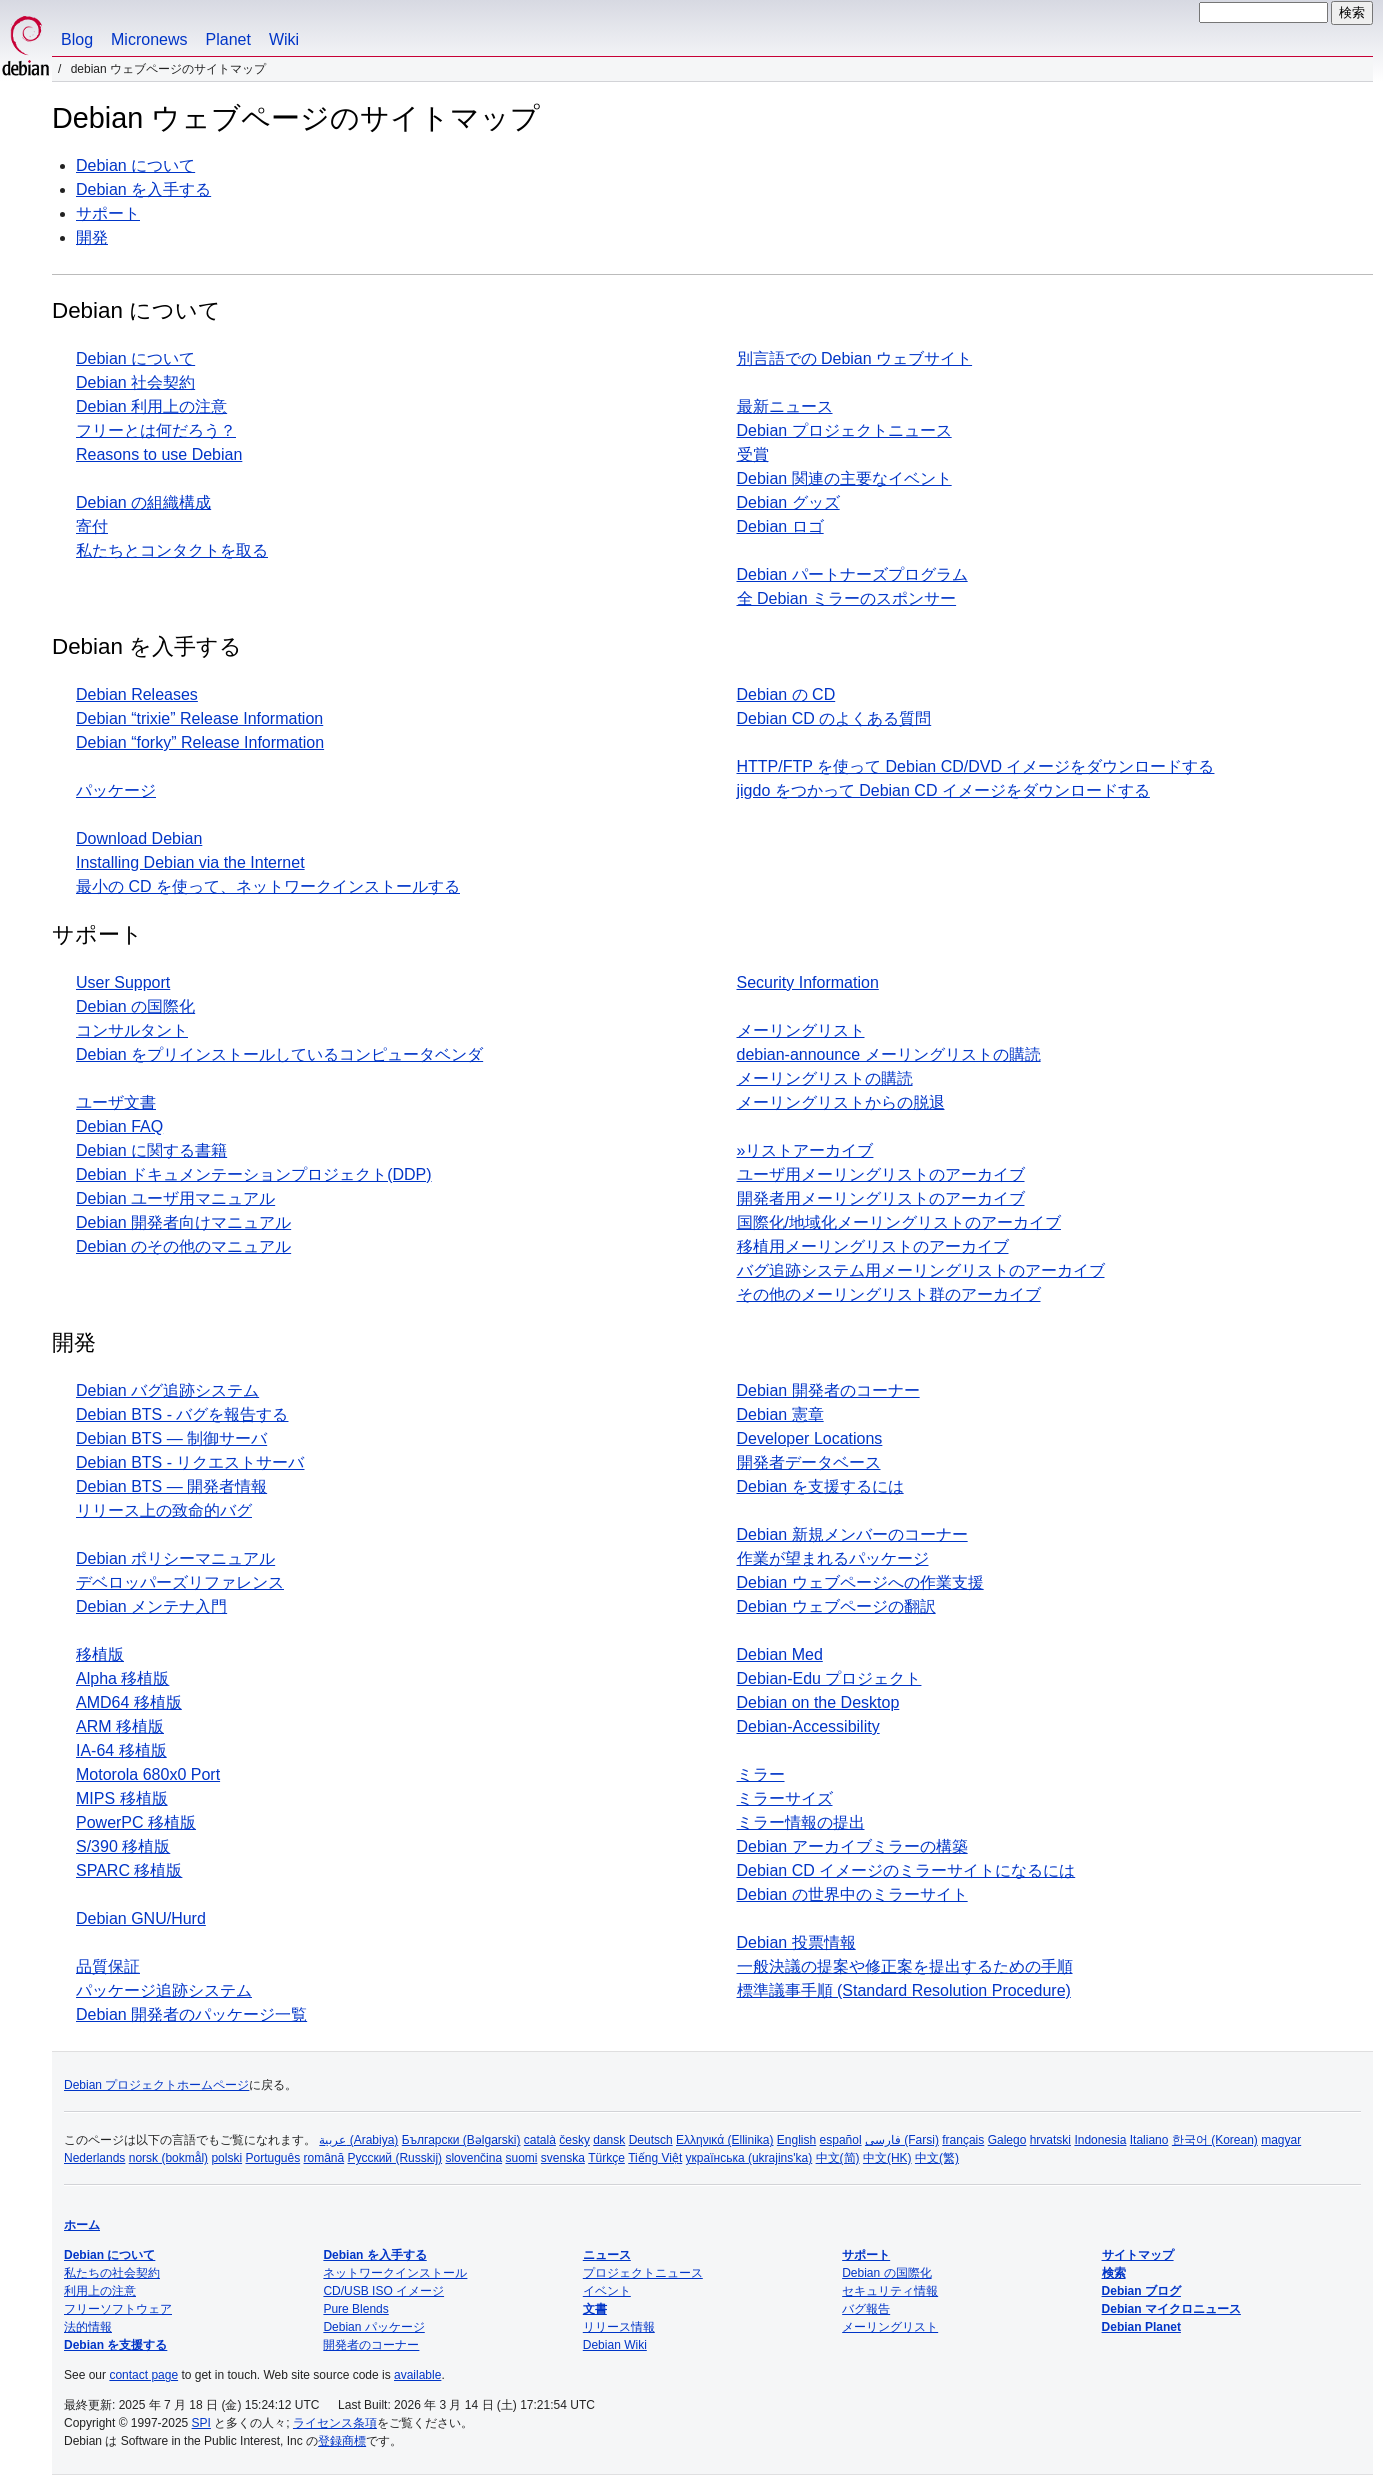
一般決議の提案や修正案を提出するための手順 (905, 1966)
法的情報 (88, 2327)
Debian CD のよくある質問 (834, 718)
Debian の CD (786, 694)
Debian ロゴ (780, 526)
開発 (92, 237)
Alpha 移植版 (122, 1678)
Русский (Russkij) (395, 2158)
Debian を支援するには (820, 1486)
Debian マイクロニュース (1171, 2309)
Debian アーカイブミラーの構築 (852, 1846)
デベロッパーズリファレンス (180, 1582)
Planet (228, 39)
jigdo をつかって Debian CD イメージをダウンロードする (943, 790)
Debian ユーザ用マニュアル (175, 1198)
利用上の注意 (100, 2291)
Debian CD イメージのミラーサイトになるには (906, 1870)
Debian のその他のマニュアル (183, 1246)
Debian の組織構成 (143, 502)
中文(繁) (937, 2158)
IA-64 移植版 (121, 1750)
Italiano (1149, 2140)
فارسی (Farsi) (902, 2140)
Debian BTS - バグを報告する (182, 1414)
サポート (108, 213)
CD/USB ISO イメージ (383, 2291)
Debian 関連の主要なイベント (844, 478)
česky (574, 2140)
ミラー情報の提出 (801, 1822)
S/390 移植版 (123, 1846)
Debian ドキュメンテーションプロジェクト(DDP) (254, 1174)
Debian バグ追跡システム (167, 1390)
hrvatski (1050, 2140)
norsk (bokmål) (168, 2158)
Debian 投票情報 (796, 1942)
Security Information (808, 982)
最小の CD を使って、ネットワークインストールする (268, 886)
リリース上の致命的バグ (164, 1510)
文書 (595, 2309)
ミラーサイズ (785, 1798)
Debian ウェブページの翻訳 (836, 1606)
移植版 (100, 1654)
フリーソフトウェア (118, 2309)
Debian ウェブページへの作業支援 (860, 1582)
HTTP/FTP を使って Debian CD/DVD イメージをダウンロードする (976, 766)
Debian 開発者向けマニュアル (183, 1222)
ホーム (82, 2225)
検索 (1114, 2273)
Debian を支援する (115, 2345)
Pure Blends (355, 2309)
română (324, 2158)
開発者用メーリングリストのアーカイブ (881, 1198)
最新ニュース (785, 406)
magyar (1281, 2140)
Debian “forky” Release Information (200, 742)
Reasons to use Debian (159, 454)
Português (272, 2158)
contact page (143, 2375)
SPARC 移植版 (129, 1870)
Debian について (135, 165)
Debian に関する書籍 (151, 1150)
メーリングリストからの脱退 (841, 1102)
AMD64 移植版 (129, 1702)
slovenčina (473, 2158)
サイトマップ (1138, 2255)
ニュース (607, 2255)
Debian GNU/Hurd (141, 1918)
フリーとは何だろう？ (156, 430)
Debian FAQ (119, 1126)
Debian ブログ (1141, 2291)
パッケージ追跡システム (164, 1990)
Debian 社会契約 (135, 382)
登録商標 (342, 2441)
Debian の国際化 (135, 1006)
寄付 (92, 526)
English (796, 2140)
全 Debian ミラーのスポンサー (847, 598)
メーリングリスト (801, 1030)
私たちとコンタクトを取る (172, 550)
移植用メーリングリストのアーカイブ (873, 1246)
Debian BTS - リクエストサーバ (190, 1462)
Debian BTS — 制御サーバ (171, 1438)
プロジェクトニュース (643, 2273)
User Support (123, 982)
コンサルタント (132, 1030)
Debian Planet (1141, 2327)
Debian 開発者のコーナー (828, 1390)
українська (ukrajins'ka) (749, 2158)
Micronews (149, 39)
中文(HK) (887, 2158)
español (841, 2140)
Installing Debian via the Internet (190, 862)
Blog (77, 39)
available (417, 2375)
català (540, 2140)
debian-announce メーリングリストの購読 (889, 1054)
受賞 (753, 454)
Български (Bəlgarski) (461, 2140)
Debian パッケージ (373, 2327)
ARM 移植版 (120, 1726)
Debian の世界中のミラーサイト (852, 1894)
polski (226, 2158)
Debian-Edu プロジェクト (829, 1678)
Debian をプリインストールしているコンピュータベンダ (279, 1054)
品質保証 (108, 1966)
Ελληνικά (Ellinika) (724, 2140)
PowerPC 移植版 (136, 1822)
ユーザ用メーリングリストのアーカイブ (881, 1174)
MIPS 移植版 (122, 1798)
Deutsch (651, 2140)
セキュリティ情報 (890, 2291)
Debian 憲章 (780, 1414)
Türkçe (606, 2158)
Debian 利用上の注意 (151, 406)
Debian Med (780, 1654)
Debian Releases (137, 694)
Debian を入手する (143, 189)
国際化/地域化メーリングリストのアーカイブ (899, 1222)
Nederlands (94, 2158)
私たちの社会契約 (112, 2273)
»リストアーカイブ (805, 1150)
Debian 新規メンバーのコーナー (852, 1534)
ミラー (761, 1774)
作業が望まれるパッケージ (833, 1558)
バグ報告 (866, 2309)
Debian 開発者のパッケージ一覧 (191, 2014)
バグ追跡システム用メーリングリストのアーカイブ (921, 1270)
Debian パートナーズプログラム (852, 574)
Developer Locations (810, 1438)
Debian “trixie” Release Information (199, 718)
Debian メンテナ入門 (151, 1606)
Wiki (284, 39)
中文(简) (838, 2158)
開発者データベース (809, 1462)
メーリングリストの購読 (825, 1078)
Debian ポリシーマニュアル (175, 1558)
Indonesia (1100, 2140)
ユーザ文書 (116, 1102)
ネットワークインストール (395, 2273)
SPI (201, 2423)
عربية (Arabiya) (358, 2140)
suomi (521, 2158)
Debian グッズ (788, 502)
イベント (607, 2291)
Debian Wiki (615, 2345)
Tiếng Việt (655, 2158)
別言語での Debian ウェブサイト (855, 358)
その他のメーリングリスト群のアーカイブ (889, 1294)
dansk (609, 2140)
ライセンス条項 (335, 2423)
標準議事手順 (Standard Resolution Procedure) (904, 1990)
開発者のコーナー (371, 2345)
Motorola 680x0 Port (148, 1774)
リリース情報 (619, 2327)
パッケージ (116, 790)
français (963, 2140)
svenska (563, 2158)
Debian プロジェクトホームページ (156, 2085)
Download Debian (139, 838)
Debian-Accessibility (808, 1726)
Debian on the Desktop (818, 1702)
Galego (1007, 2140)
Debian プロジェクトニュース (844, 430)
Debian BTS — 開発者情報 (171, 1486)
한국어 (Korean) (1215, 2140)
